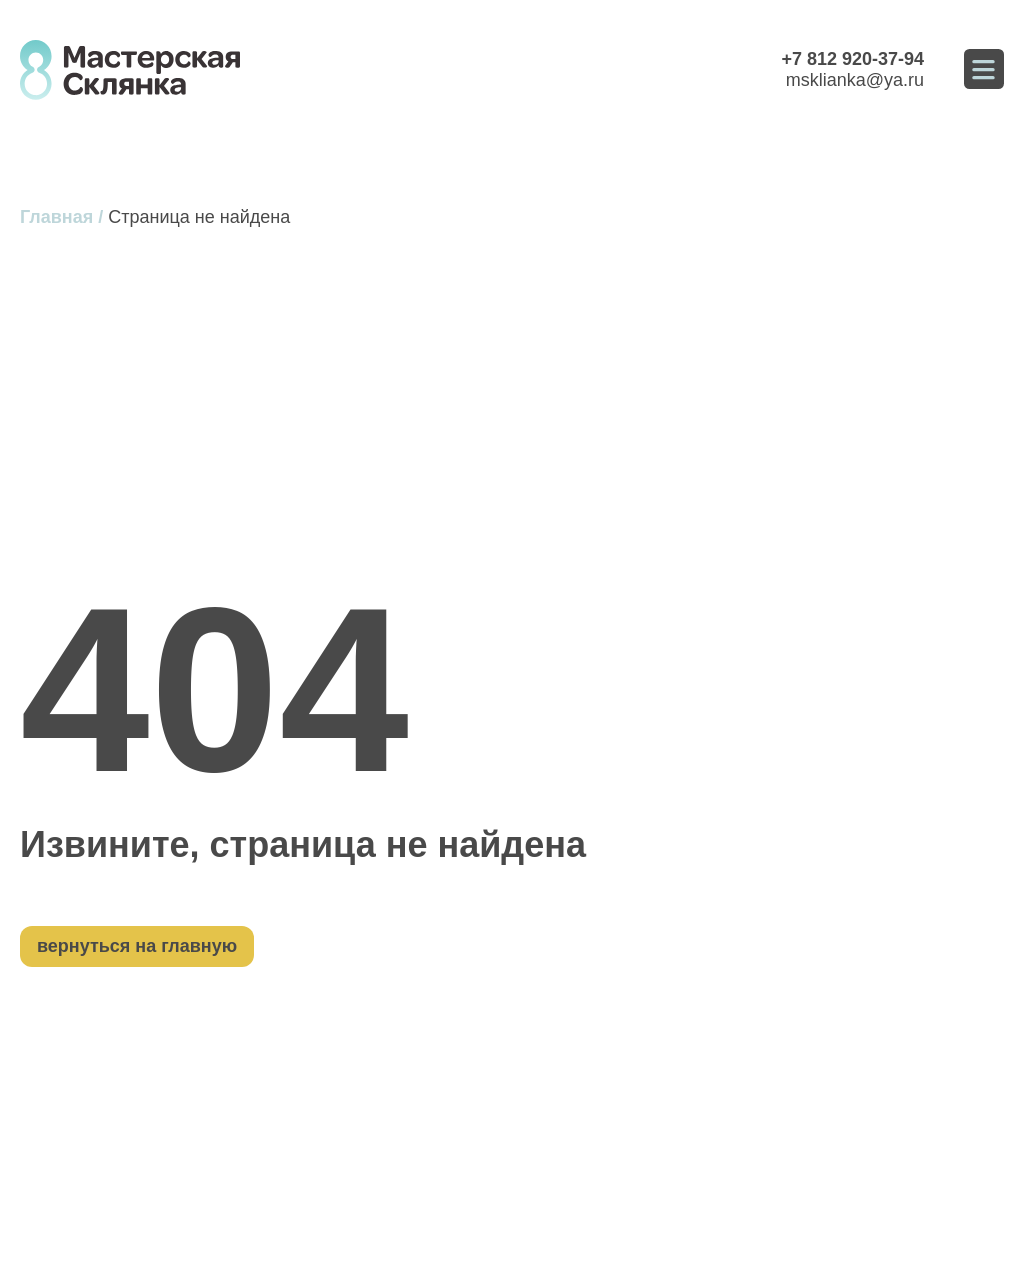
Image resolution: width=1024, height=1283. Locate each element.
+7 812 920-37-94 (852, 59)
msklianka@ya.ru (855, 80)
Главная (56, 217)
